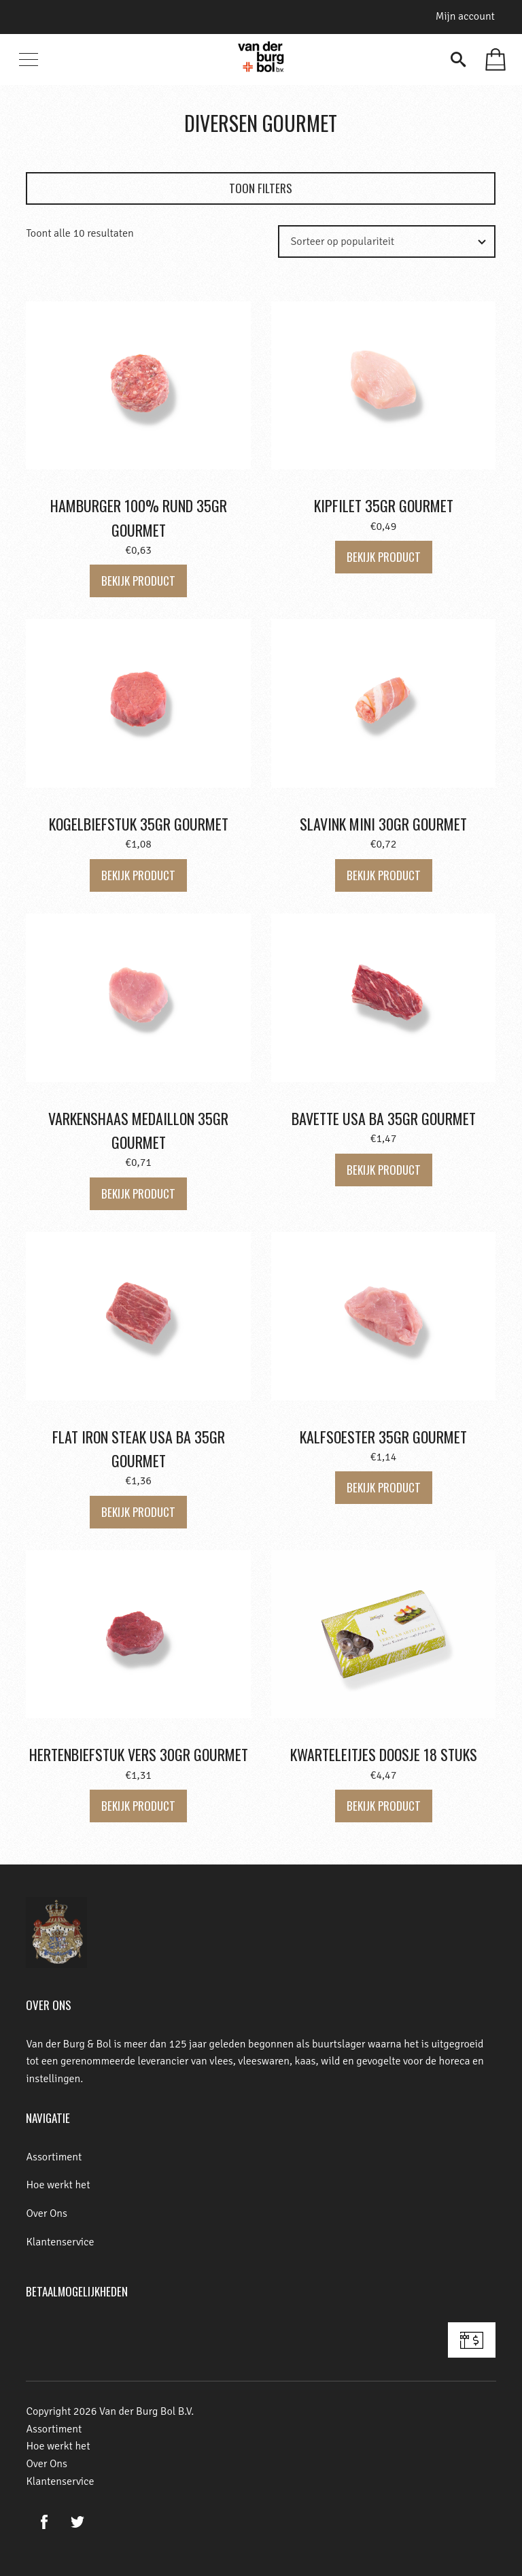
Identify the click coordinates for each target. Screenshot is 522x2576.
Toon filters (260, 188)
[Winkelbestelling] (404, 241)
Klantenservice (60, 2242)
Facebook (44, 2522)
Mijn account (465, 16)
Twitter (77, 2522)
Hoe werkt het (58, 2185)
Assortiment (54, 2157)
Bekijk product (138, 580)
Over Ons (46, 2213)
